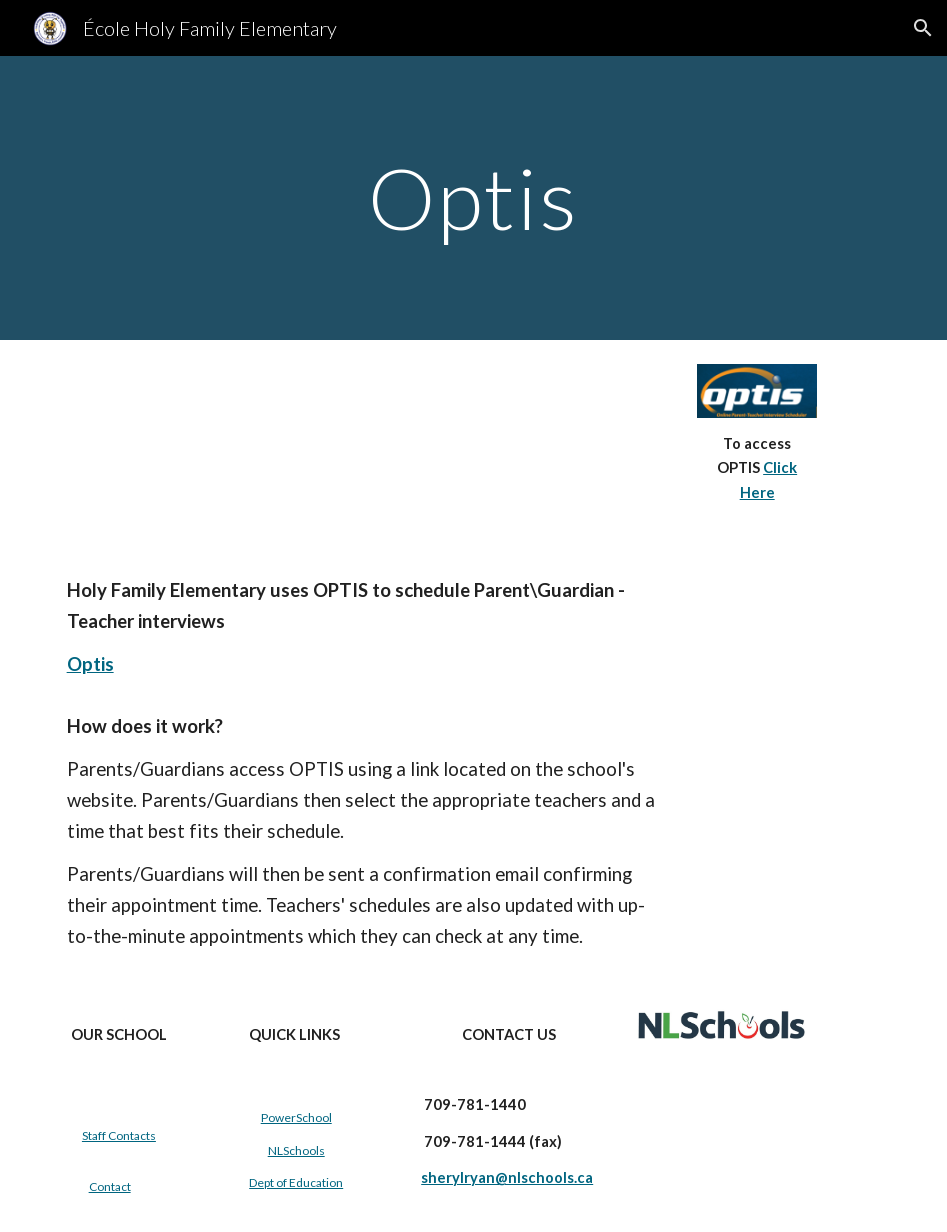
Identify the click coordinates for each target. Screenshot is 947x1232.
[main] (473, 197)
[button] (923, 28)
